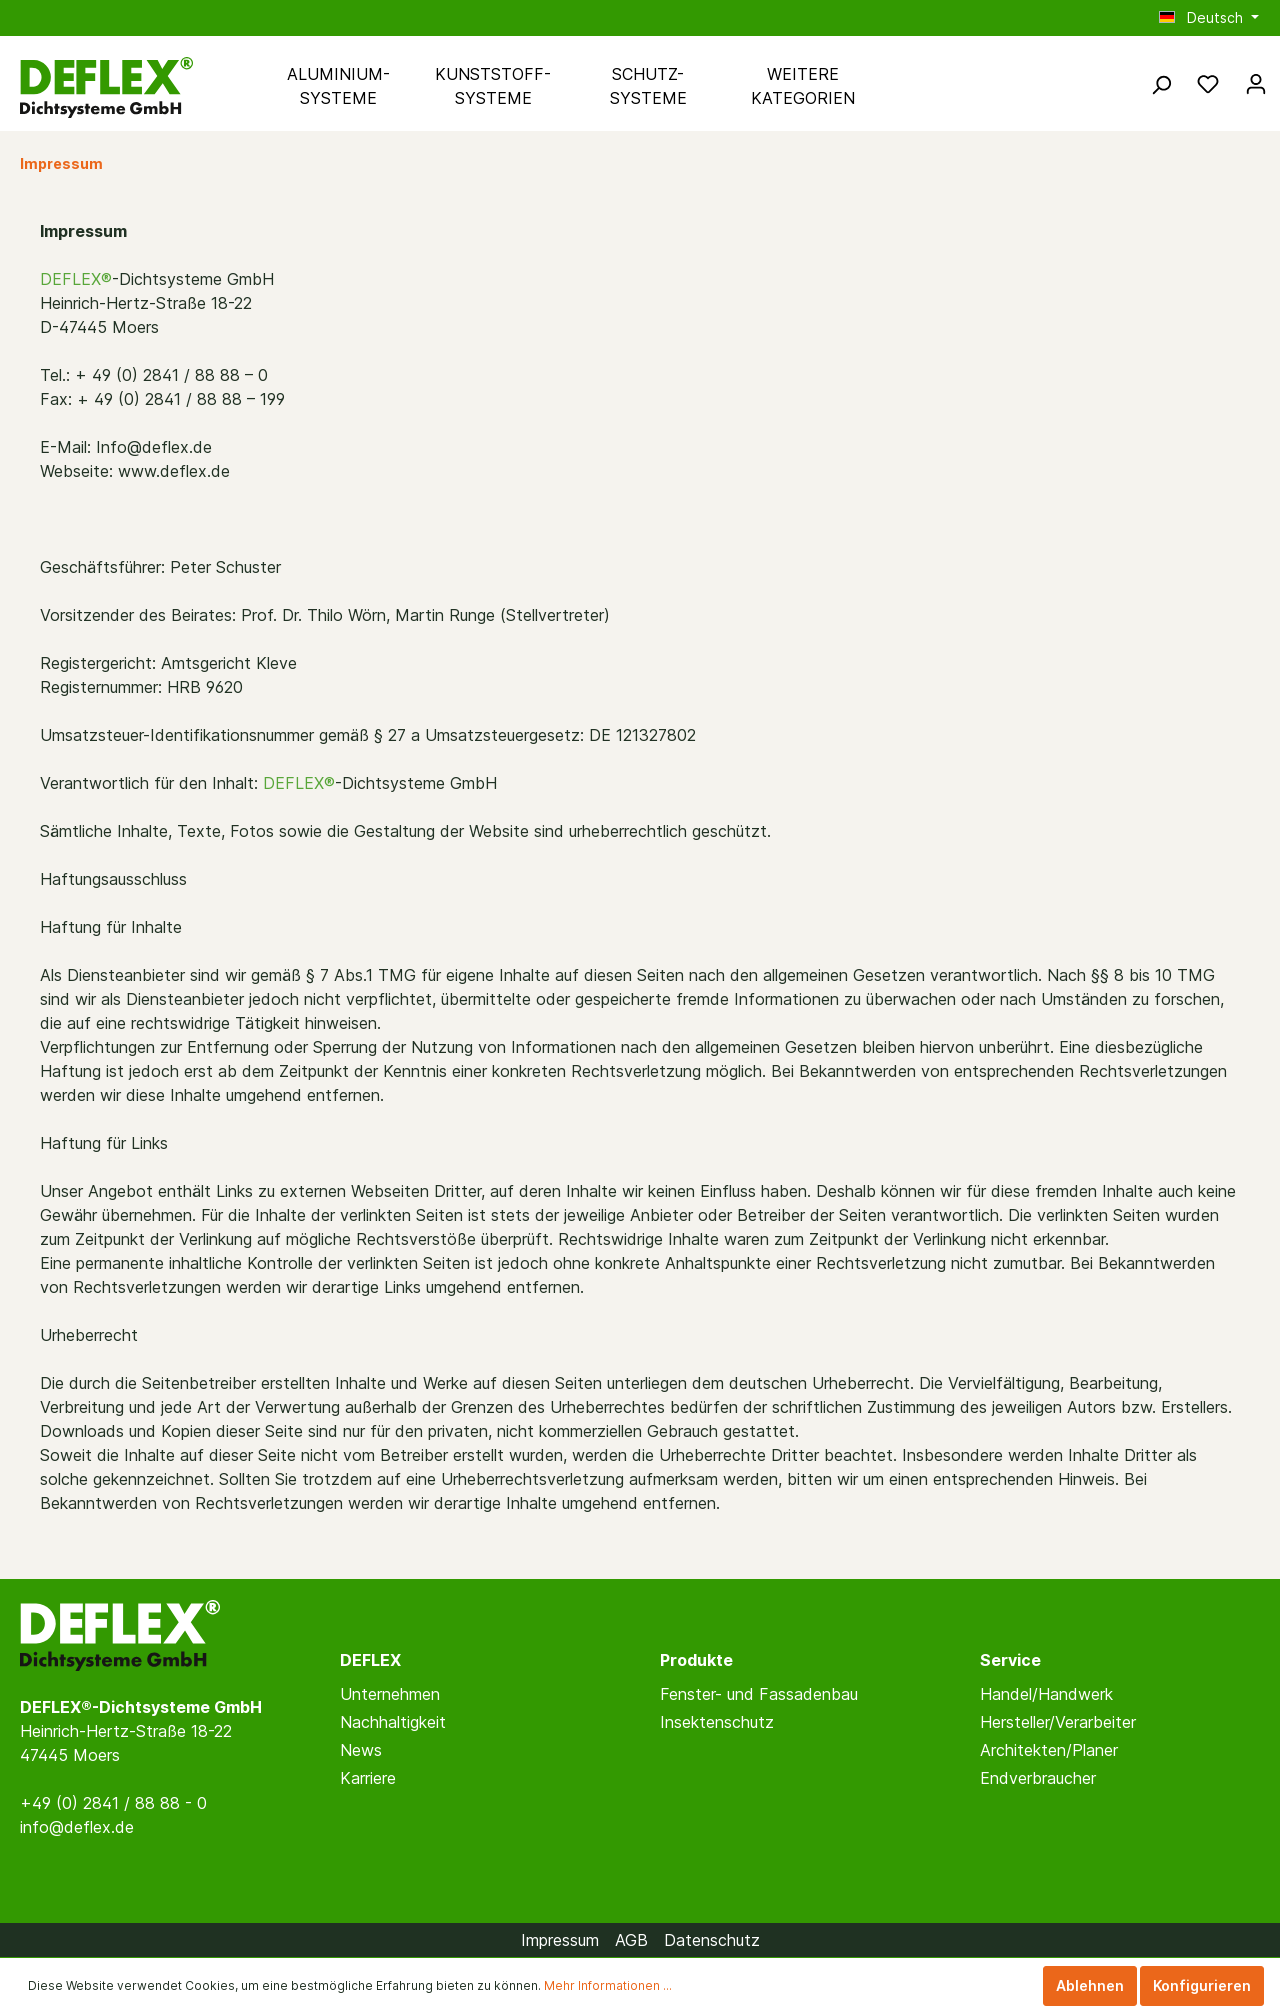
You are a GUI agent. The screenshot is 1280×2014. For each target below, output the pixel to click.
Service (1010, 1660)
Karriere (368, 1778)
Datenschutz (712, 1940)
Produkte (696, 1660)
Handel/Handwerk (1046, 1694)
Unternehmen (390, 1694)
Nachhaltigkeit (393, 1722)
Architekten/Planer (1049, 1750)
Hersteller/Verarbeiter (1058, 1722)
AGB (631, 1940)
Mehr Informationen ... (608, 1985)
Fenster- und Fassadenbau (759, 1694)
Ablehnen (1090, 1985)
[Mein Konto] (1256, 84)
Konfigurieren (1202, 1985)
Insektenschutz (717, 1722)
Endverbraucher (1038, 1778)
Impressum (560, 1940)
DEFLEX (370, 1660)
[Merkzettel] (1208, 84)
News (361, 1750)
